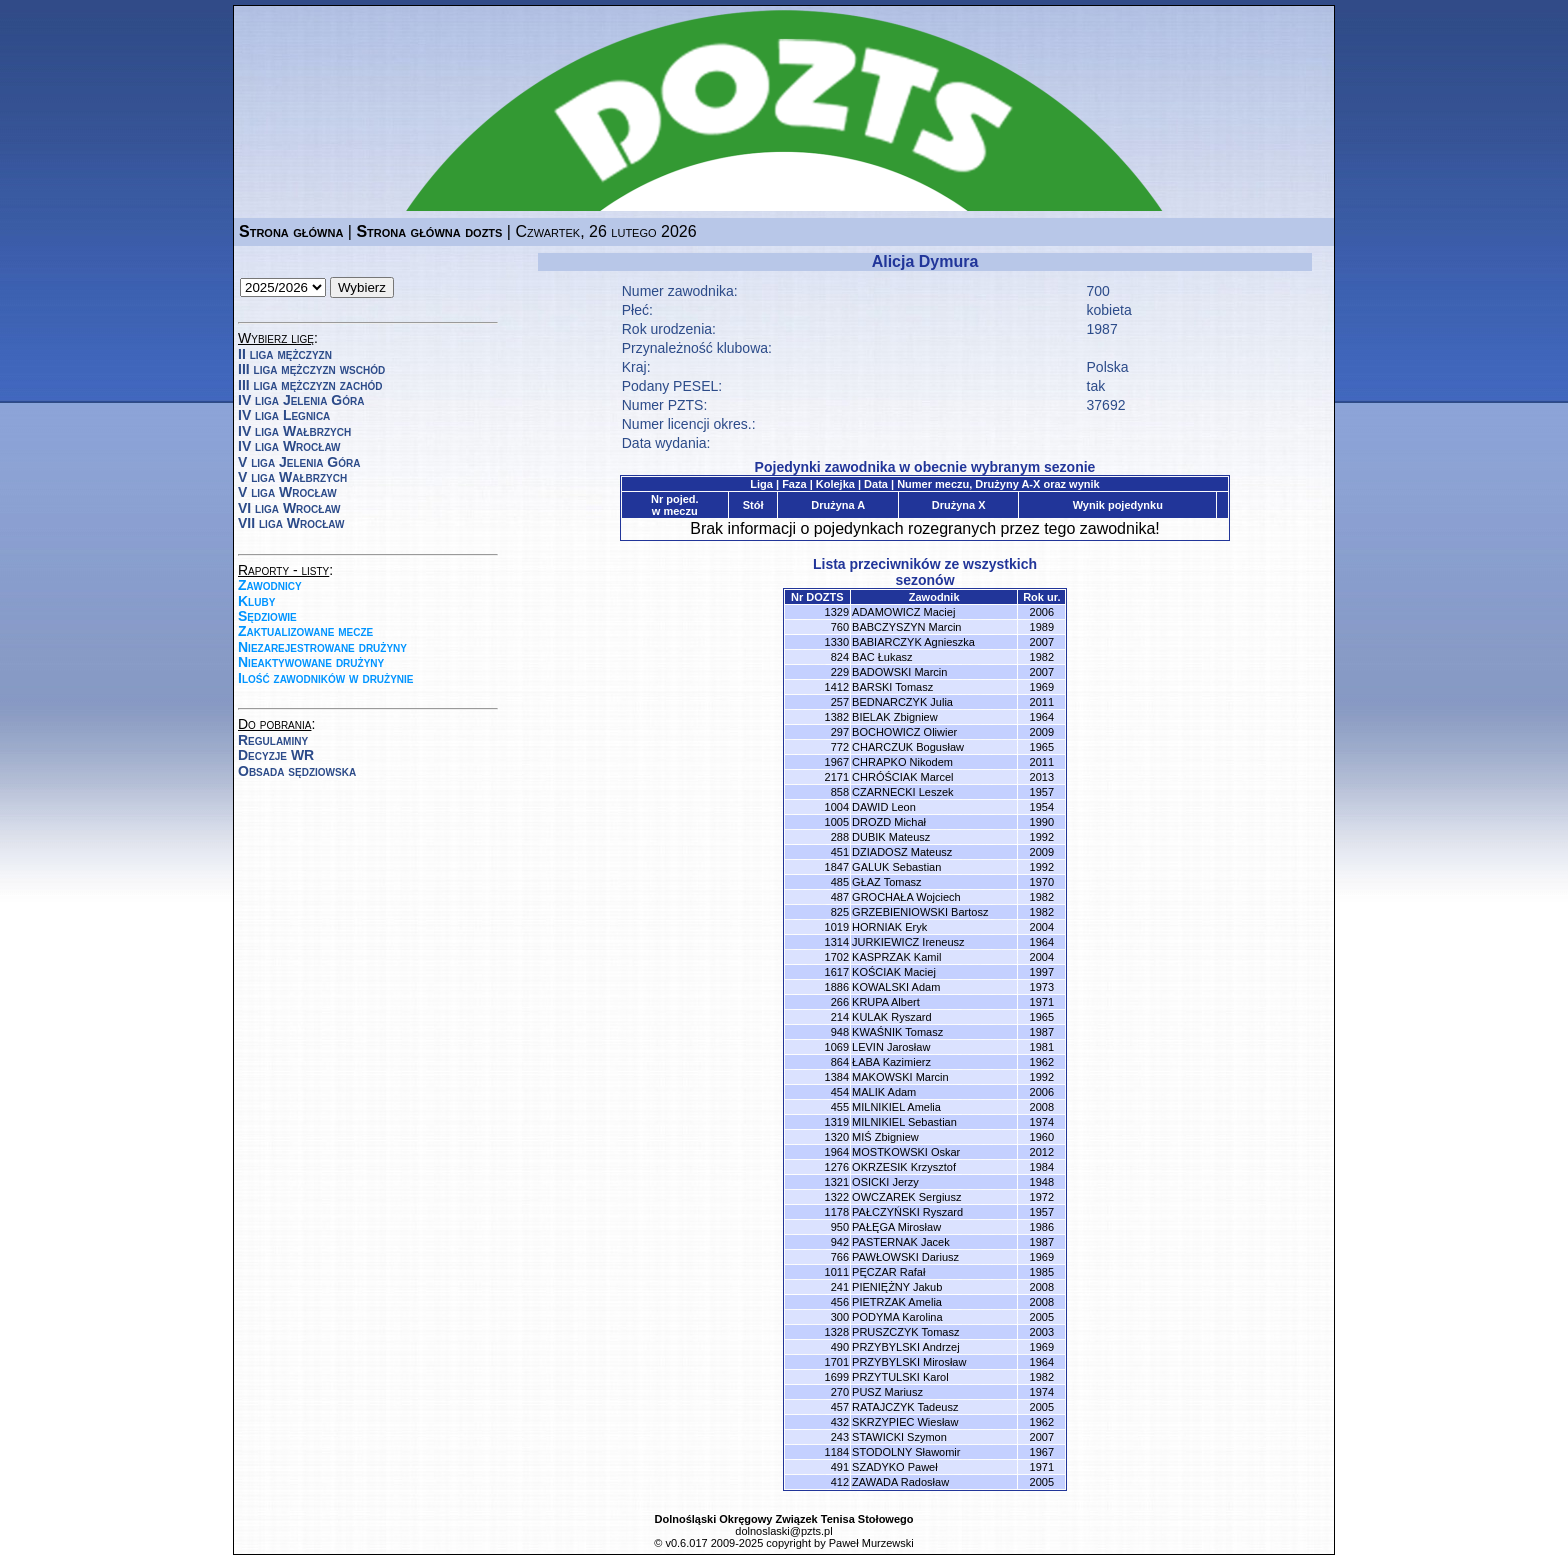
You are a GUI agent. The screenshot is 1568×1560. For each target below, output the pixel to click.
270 (840, 1392)
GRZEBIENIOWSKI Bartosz (920, 912)
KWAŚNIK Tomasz (897, 1032)
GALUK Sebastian (896, 867)
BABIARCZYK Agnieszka (913, 642)
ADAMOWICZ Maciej (903, 612)
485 (840, 882)
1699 (837, 1377)
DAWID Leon (884, 807)
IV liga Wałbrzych (294, 431)
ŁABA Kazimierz (891, 1062)
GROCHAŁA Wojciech (906, 897)
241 (840, 1287)
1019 (837, 927)
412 (840, 1482)
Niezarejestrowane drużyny (322, 647)
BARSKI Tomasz (892, 687)
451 (840, 852)
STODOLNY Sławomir (906, 1452)
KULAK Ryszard (891, 1017)
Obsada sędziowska (297, 771)
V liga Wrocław (287, 492)
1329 (837, 612)
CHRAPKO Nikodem (902, 762)
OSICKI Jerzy (885, 1182)
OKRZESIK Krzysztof (904, 1167)
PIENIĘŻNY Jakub (897, 1287)
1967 (837, 762)
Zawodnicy (270, 585)
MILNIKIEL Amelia (896, 1107)
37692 (1106, 405)
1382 (837, 717)
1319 (837, 1122)
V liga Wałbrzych (292, 477)
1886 (837, 987)
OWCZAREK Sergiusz (906, 1197)
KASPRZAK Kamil (896, 957)
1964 (837, 1152)
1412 (837, 687)
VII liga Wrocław (291, 523)
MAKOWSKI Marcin (900, 1077)
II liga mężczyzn (285, 354)
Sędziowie (267, 616)
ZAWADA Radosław (900, 1482)
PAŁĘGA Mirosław (896, 1227)
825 (840, 912)
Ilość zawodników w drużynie (326, 678)
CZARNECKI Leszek (902, 792)
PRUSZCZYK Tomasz (905, 1332)
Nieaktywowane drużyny (311, 662)
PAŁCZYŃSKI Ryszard (907, 1212)
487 (840, 897)
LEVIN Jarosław (891, 1047)
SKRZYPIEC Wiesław (905, 1422)
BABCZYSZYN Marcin (906, 627)
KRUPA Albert (886, 1002)
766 (840, 1257)
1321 (837, 1182)
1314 (837, 942)
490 (840, 1347)
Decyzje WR (276, 755)
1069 (837, 1047)
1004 (837, 807)
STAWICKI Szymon (899, 1437)
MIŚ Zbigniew (885, 1137)
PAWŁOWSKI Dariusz (905, 1257)
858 (840, 792)
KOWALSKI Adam (896, 987)
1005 (837, 822)
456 (840, 1302)
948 (840, 1032)
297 (840, 732)
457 (840, 1407)
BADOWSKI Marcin (899, 672)
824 (840, 657)
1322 (837, 1197)
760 (840, 627)
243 (840, 1437)
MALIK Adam (884, 1092)
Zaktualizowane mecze (305, 631)
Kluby (256, 601)
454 (840, 1092)
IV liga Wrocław (289, 446)
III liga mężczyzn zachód (310, 385)
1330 (837, 642)
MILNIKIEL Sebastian (904, 1122)
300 (840, 1317)
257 (840, 702)
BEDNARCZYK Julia (902, 702)
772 (840, 747)
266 (840, 1002)
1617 (837, 972)
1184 (837, 1452)
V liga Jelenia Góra (299, 462)
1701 (837, 1362)
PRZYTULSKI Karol (900, 1377)
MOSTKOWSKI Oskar (906, 1152)
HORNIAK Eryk (889, 927)
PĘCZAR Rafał (888, 1272)
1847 (837, 867)
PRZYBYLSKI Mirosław (909, 1362)
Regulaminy (273, 740)
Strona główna (291, 231)
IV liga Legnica (284, 415)
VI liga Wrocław (289, 508)
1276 (837, 1167)
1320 (837, 1137)
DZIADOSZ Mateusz (902, 852)
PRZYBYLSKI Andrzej (906, 1347)
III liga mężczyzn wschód (311, 369)
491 (840, 1467)
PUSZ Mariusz (887, 1392)
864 (840, 1062)
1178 (837, 1212)
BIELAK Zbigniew (895, 717)
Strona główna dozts (429, 231)
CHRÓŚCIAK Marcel (902, 777)
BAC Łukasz (882, 657)
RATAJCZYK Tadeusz (905, 1407)
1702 (837, 957)
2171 (837, 777)
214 (840, 1017)
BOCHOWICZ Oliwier (904, 732)
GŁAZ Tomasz (887, 882)
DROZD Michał (889, 822)
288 (840, 837)
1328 (837, 1332)
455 (840, 1107)
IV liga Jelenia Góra (301, 400)
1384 (837, 1077)
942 (840, 1242)
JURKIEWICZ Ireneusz (908, 942)
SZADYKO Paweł (895, 1467)
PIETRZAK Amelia (897, 1302)
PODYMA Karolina (897, 1317)
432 (840, 1422)
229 (840, 672)
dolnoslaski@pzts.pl (783, 1531)
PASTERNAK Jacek (901, 1242)
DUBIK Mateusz (891, 837)
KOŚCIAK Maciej (894, 972)
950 (840, 1227)
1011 (837, 1272)
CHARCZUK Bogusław (908, 747)
